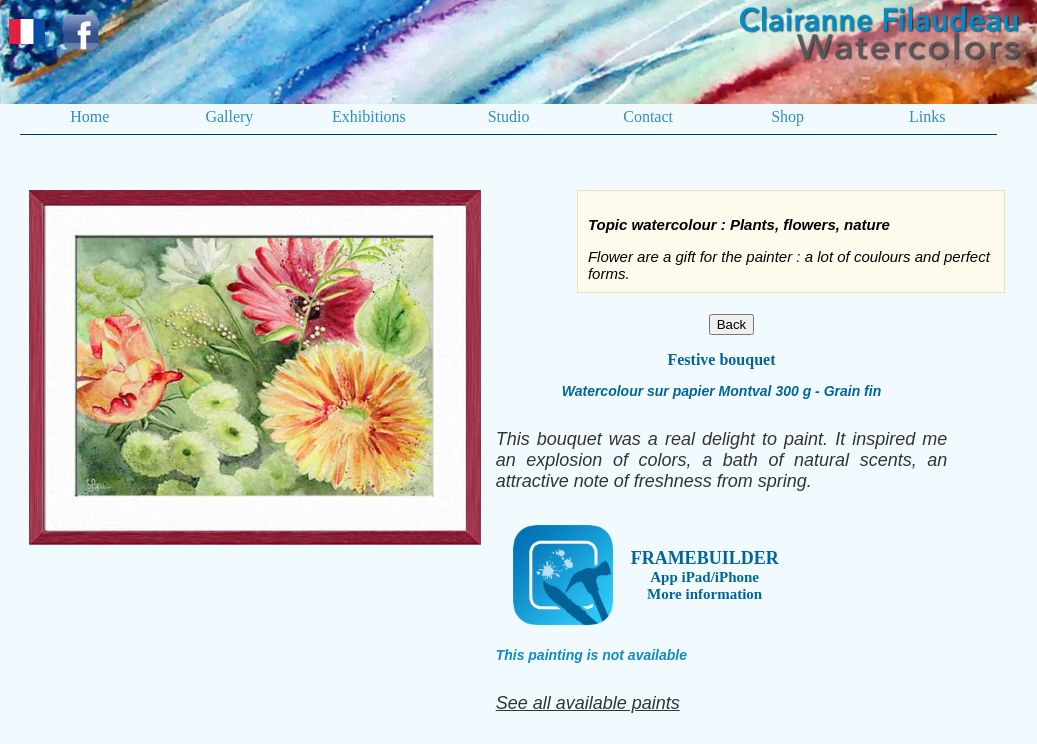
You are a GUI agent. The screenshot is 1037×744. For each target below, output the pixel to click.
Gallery (229, 116)
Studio (509, 116)
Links (927, 116)
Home (89, 116)
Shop (787, 116)
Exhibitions (369, 116)
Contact (648, 116)
